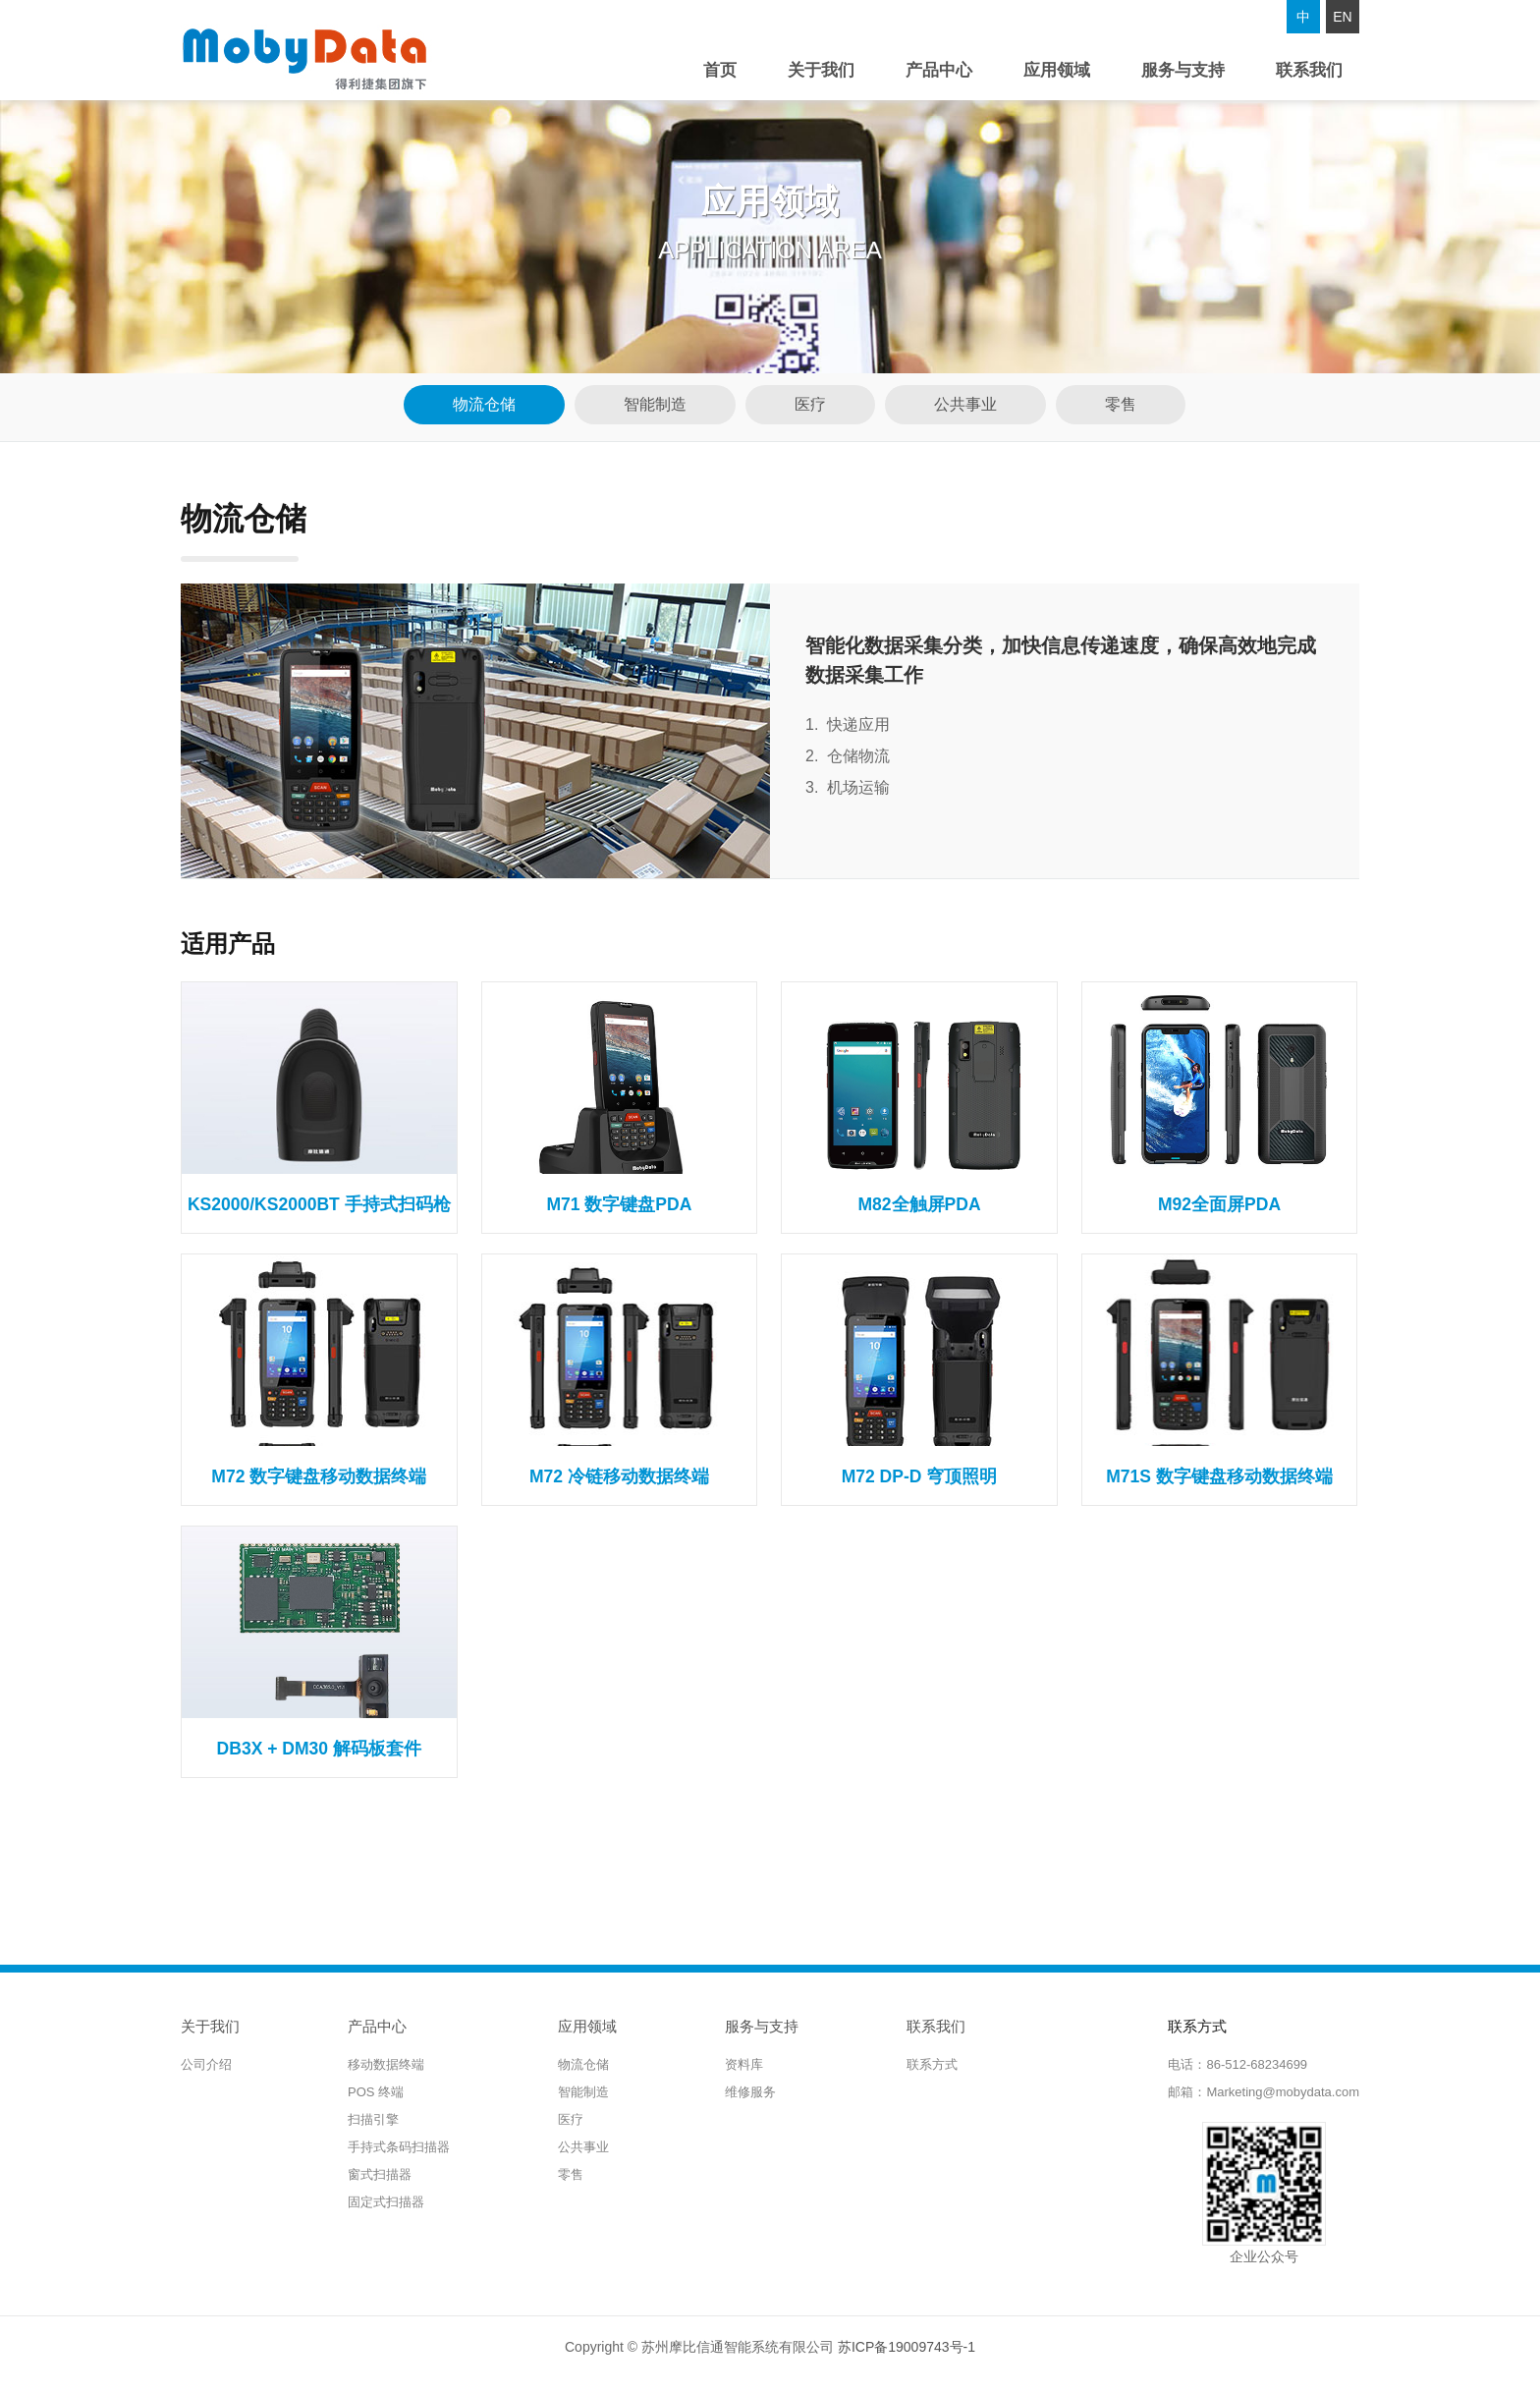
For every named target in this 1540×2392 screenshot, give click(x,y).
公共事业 (965, 404)
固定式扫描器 (386, 2202)
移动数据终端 (386, 2064)
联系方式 (932, 2064)
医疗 (810, 404)
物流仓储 (484, 404)
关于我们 (821, 70)
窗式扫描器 (380, 2174)
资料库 (744, 2064)
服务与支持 (1183, 70)
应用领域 (1056, 70)
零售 (1120, 404)
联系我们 (1309, 70)
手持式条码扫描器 (399, 2147)
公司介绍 (206, 2064)
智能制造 (655, 404)
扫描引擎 (373, 2119)
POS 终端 (376, 2092)
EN (1342, 17)
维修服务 (750, 2092)
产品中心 (939, 70)
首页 (720, 70)
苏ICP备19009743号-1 (906, 2347)
